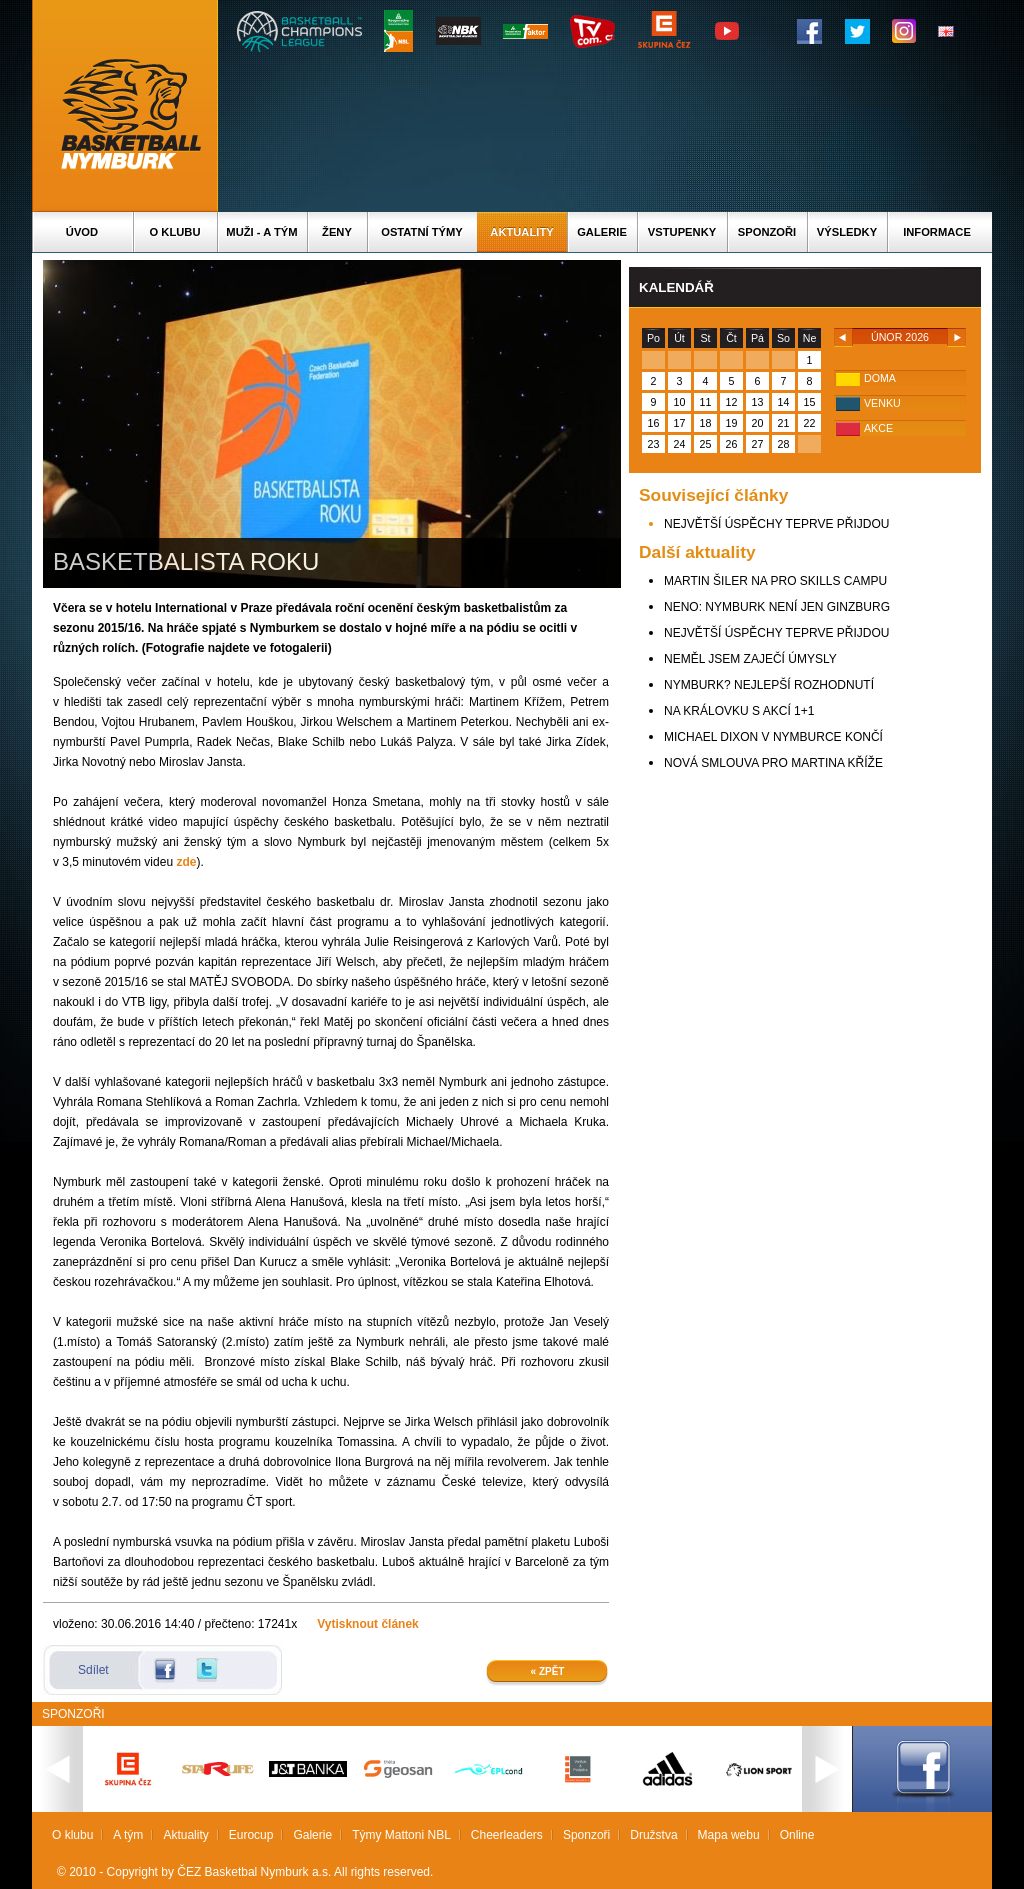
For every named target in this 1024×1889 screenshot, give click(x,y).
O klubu (175, 232)
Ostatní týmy (422, 232)
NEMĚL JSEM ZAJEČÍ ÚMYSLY (750, 659)
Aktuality (521, 232)
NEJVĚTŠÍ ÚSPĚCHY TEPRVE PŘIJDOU (776, 524)
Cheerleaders (507, 1835)
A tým (128, 1835)
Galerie (602, 232)
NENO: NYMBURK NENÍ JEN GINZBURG (777, 607)
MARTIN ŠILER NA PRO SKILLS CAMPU (775, 581)
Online (797, 1835)
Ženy (337, 232)
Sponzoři (767, 232)
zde (186, 862)
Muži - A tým (261, 232)
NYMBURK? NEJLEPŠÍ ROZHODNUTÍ (769, 685)
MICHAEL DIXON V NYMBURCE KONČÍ (773, 737)
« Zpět (548, 1671)
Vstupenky (682, 232)
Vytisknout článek (368, 1624)
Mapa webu (729, 1835)
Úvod (82, 232)
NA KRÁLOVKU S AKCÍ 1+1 (739, 711)
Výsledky (847, 232)
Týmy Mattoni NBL (401, 1835)
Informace (937, 232)
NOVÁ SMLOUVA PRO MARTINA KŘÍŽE (773, 763)
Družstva (653, 1835)
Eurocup (251, 1835)
